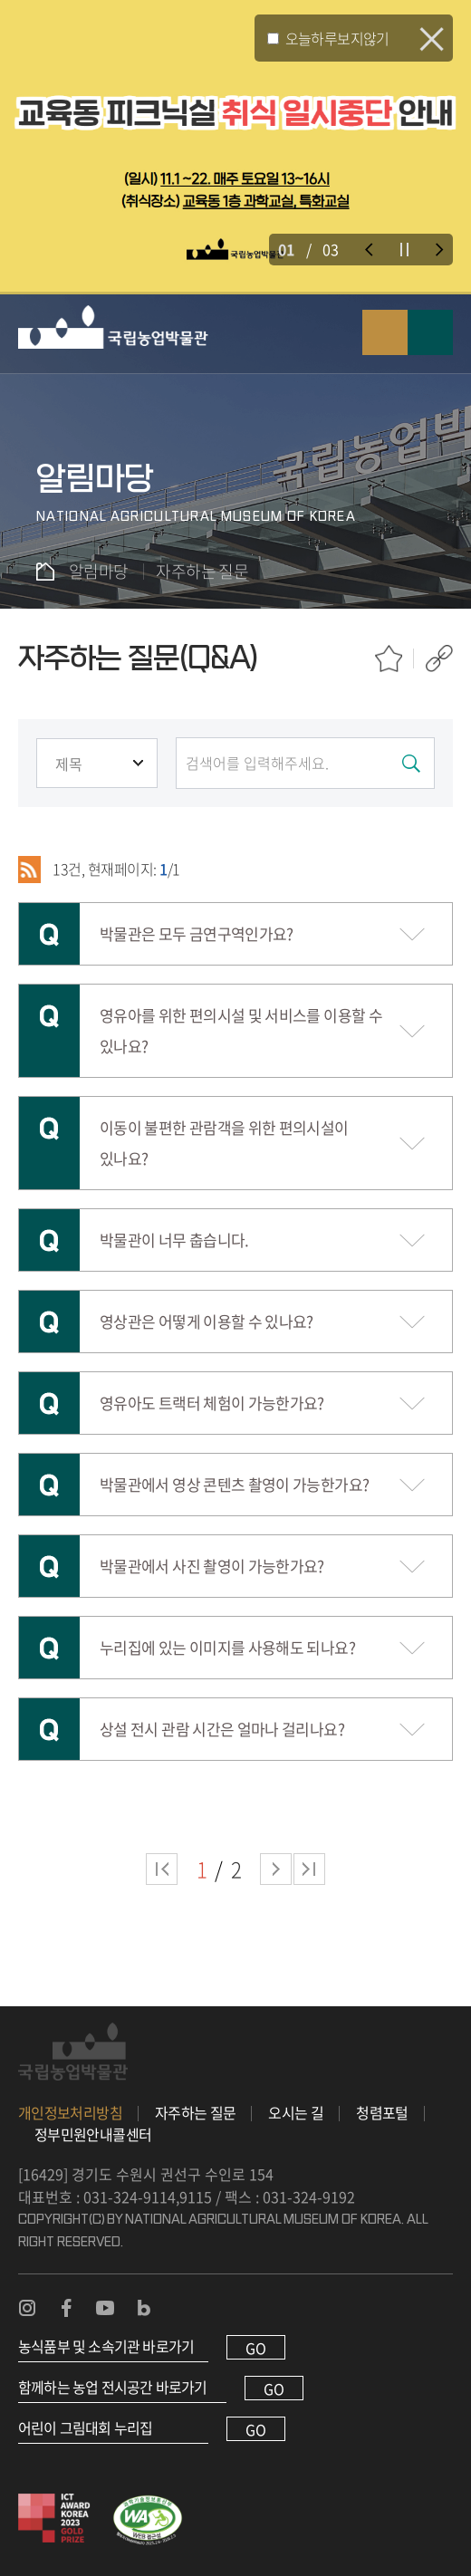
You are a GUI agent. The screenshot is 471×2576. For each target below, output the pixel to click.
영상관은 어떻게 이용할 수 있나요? (206, 1321)
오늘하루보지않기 (337, 38)
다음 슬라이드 (440, 249)
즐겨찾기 (388, 658)
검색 (385, 332)
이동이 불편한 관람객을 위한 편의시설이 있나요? (224, 1142)
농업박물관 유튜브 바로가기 (105, 2308)
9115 (195, 2196)
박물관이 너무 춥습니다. (174, 1239)
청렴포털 (382, 2112)
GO (255, 2348)
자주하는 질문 (195, 2112)
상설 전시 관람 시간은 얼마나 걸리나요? (222, 1728)
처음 (162, 1869)
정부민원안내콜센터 (92, 2134)
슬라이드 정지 (404, 249)
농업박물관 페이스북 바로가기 (66, 2308)
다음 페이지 (276, 1869)
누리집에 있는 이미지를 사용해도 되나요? (227, 1647)
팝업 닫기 (431, 39)
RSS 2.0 (29, 869)
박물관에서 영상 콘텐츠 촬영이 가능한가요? (234, 1484)
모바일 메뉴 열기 (430, 332)
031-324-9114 (129, 2196)
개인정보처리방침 (70, 2112)
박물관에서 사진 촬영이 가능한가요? (212, 1565)
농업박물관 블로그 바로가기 (144, 2308)
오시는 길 (295, 2112)
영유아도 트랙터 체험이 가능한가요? (212, 1402)
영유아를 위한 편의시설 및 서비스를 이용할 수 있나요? (241, 1030)
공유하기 (439, 658)
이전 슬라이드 (369, 249)
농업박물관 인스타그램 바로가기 (27, 2308)
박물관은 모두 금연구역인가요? (196, 933)
